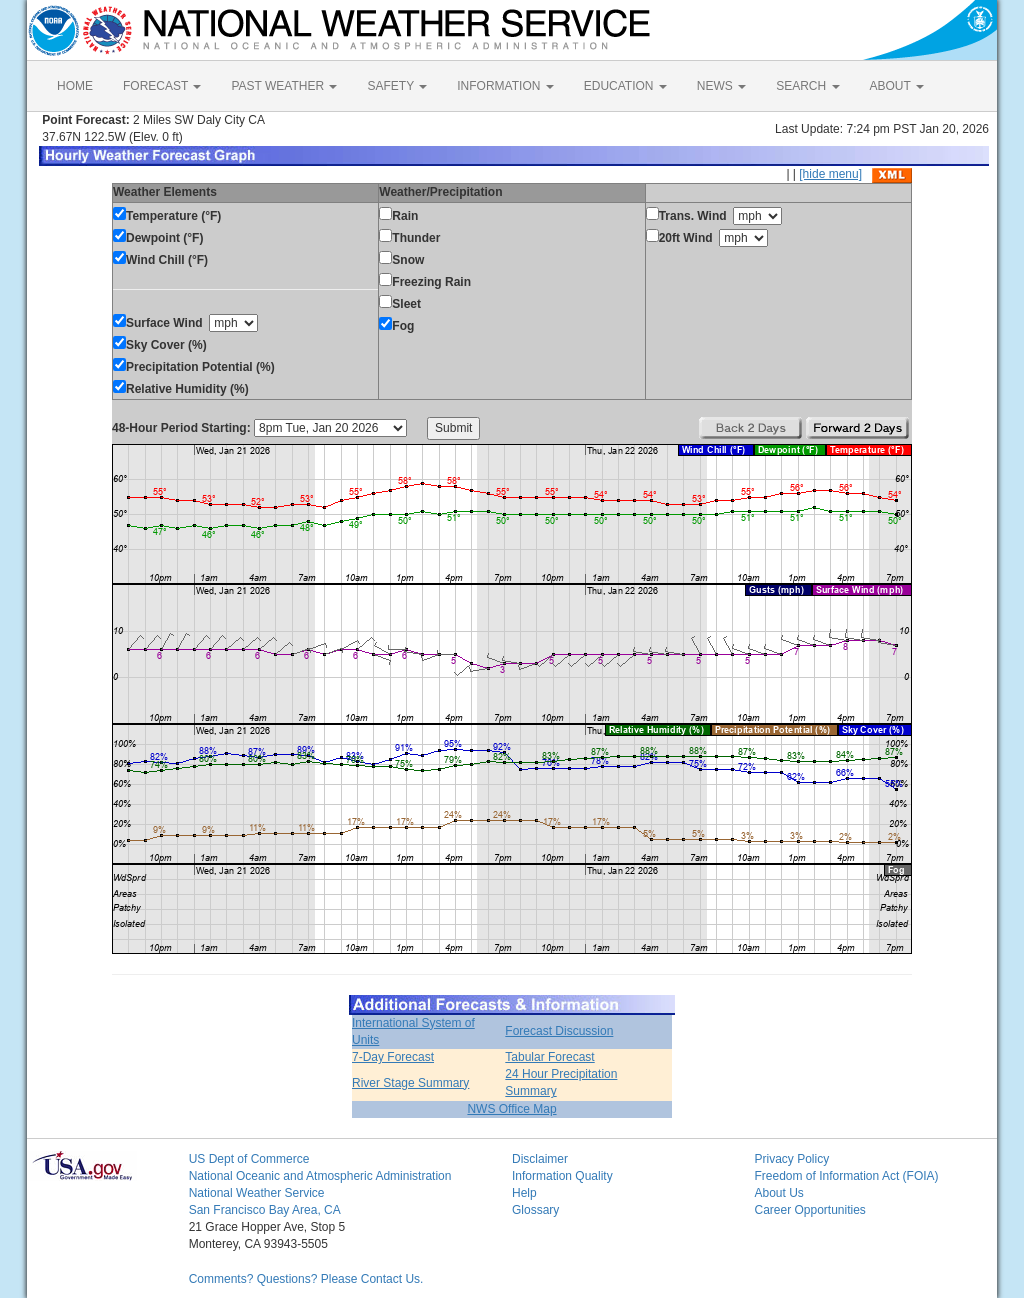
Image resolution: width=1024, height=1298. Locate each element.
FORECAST (162, 86)
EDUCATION (625, 86)
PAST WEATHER (284, 86)
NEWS (721, 86)
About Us (778, 1193)
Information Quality (562, 1176)
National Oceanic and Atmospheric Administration (320, 1176)
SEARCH (807, 86)
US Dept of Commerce (249, 1159)
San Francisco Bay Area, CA (265, 1210)
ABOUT (897, 86)
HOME (75, 86)
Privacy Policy (791, 1159)
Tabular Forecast (549, 1057)
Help (524, 1193)
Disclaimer (540, 1159)
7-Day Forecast (393, 1057)
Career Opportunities (809, 1210)
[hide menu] (830, 174)
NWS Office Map (511, 1109)
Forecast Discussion (559, 1031)
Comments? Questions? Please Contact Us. (306, 1279)
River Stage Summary (410, 1083)
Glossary (535, 1210)
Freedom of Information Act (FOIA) (846, 1176)
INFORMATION (505, 86)
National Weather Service (257, 1193)
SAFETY (397, 86)
